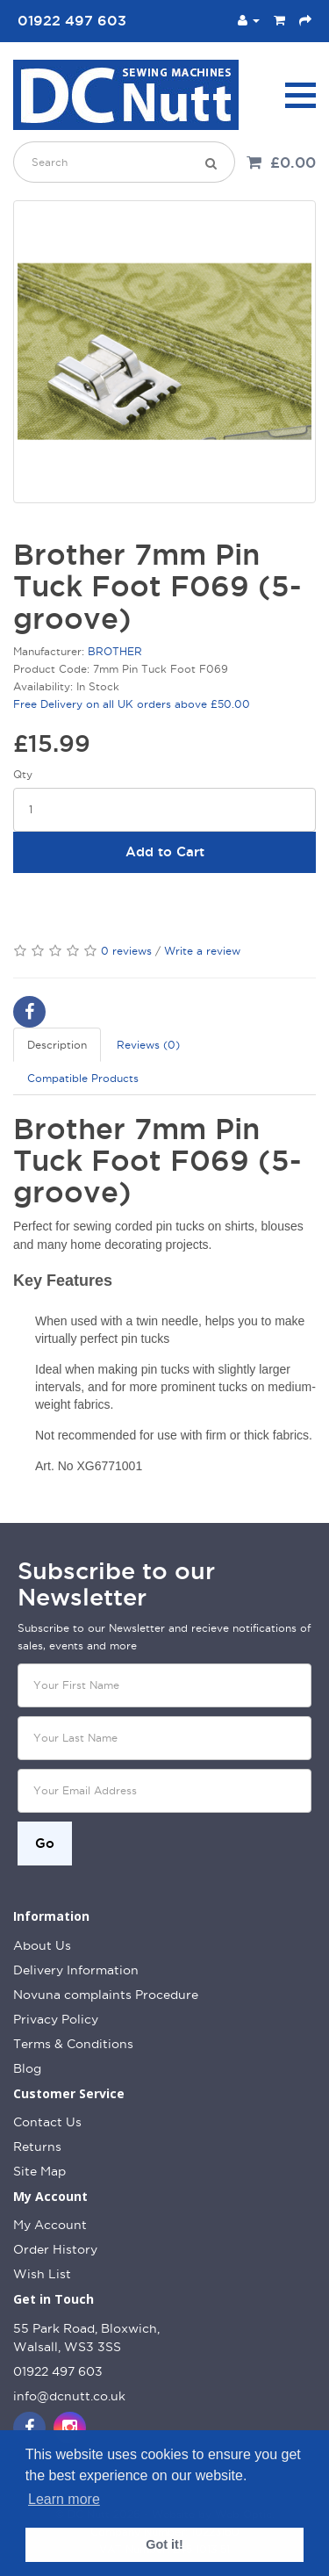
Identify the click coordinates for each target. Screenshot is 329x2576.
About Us (42, 1945)
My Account (50, 2225)
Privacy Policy (55, 2019)
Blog (27, 2068)
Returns (37, 2146)
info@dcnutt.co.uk (69, 2396)
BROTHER (115, 651)
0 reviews (126, 950)
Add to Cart (164, 851)
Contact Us (47, 2122)
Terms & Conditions (73, 2044)
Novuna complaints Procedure (105, 1995)
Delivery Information (76, 1970)
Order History (55, 2249)
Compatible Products (83, 1078)
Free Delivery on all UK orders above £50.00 (131, 704)
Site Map (39, 2171)
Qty (22, 774)
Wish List (42, 2274)
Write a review (202, 950)
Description (57, 1044)
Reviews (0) (148, 1044)
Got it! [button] (164, 2544)
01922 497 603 (58, 2371)
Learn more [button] (64, 2499)
